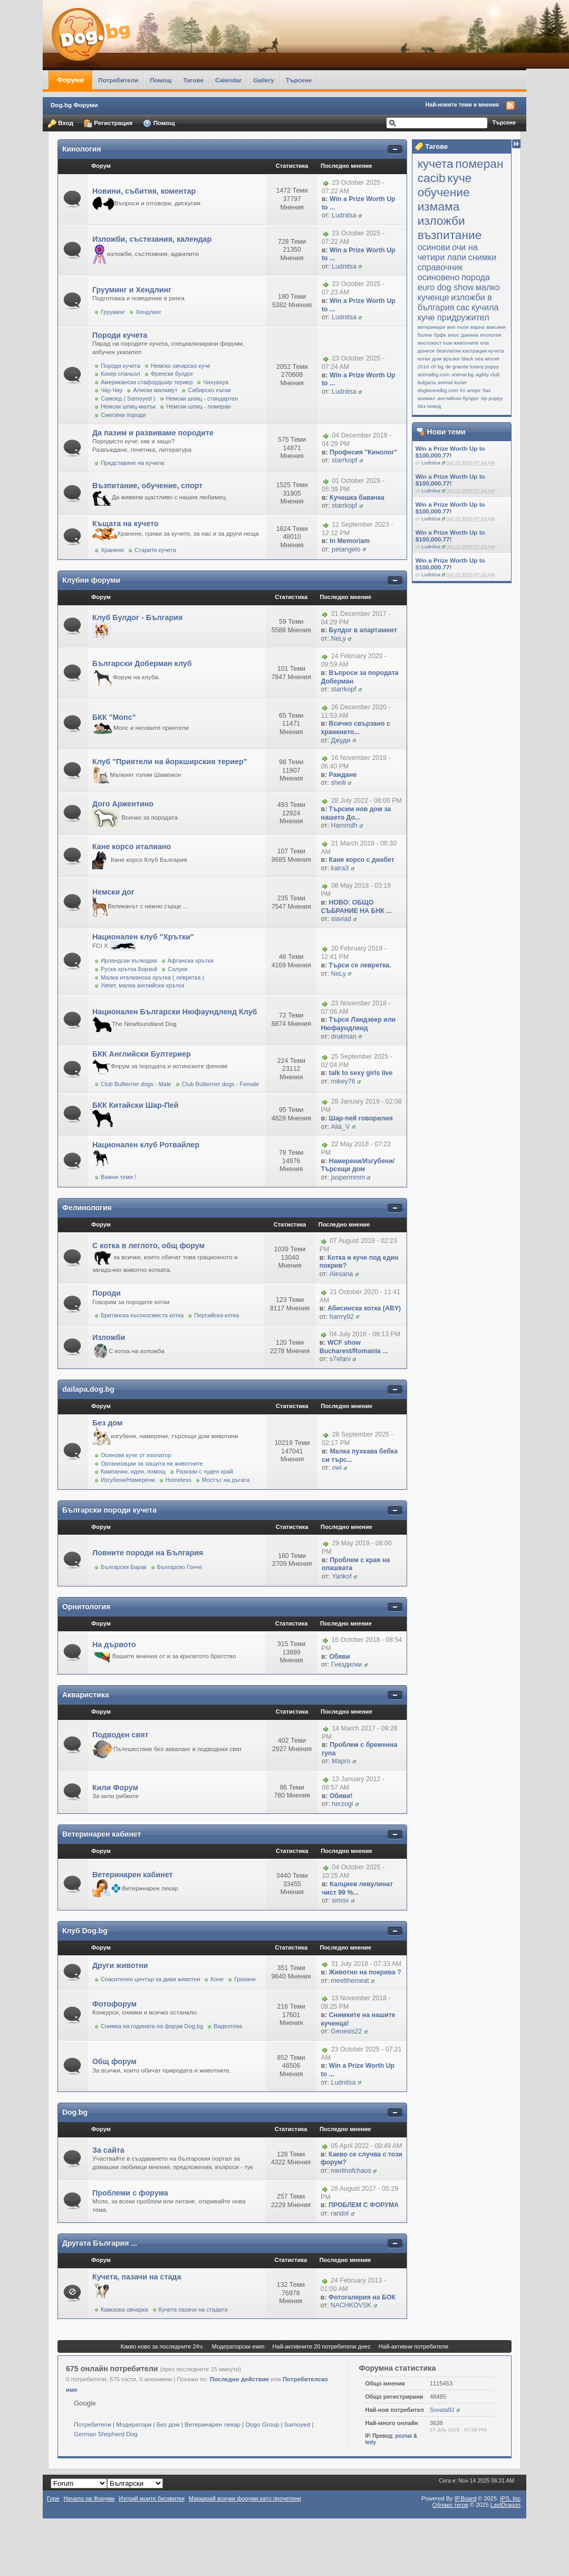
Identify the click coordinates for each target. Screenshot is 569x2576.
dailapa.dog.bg (88, 1389)
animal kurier (452, 382)
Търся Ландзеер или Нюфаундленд (358, 1024)
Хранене (112, 550)
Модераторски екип (238, 2346)
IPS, (510, 2498)
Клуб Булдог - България (137, 617)
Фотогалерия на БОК (362, 2297)
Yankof (342, 1576)
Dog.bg (75, 2112)
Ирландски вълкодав (129, 960)
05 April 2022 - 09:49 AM (366, 2146)
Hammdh (344, 825)
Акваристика (85, 1694)
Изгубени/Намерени (128, 1480)
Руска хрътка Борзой (129, 969)
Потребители (118, 80)
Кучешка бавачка (357, 497)
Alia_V (340, 1126)
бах (487, 390)
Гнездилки (346, 1664)
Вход (60, 123)
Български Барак (124, 1567)
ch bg (437, 366)
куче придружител (453, 317)
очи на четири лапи (448, 252)
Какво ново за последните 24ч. (162, 2346)
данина (469, 335)
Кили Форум (115, 1787)
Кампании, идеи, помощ (133, 1471)
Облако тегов (450, 2505)
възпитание (450, 235)
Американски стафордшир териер (146, 382)
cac (462, 307)
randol (340, 2213)
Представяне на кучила (132, 463)
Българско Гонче (179, 1567)
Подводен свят (120, 1735)
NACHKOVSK (351, 2305)
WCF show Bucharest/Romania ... (354, 1347)
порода (475, 277)
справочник (440, 267)
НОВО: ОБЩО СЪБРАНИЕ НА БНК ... (356, 907)
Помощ (160, 80)
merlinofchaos (351, 2170)
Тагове (193, 80)
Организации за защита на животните (152, 1463)
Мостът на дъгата (225, 1480)
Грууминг (113, 312)
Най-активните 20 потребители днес (322, 2346)
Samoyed (297, 2424)
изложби (441, 220)
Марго (341, 1761)
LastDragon (505, 2505)
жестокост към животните (448, 343)
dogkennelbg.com (438, 390)
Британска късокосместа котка (142, 1315)
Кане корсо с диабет (361, 859)
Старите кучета (155, 550)
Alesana (341, 1274)
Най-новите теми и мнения (462, 104)
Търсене (299, 80)
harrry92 (342, 1316)
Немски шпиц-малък (128, 406)
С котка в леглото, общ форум (148, 1245)
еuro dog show (446, 287)
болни (425, 335)
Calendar (228, 80)
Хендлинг (148, 312)
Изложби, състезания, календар (151, 239)
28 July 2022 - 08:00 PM (366, 800)
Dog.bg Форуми (74, 104)
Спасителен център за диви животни (150, 1979)
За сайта (108, 2150)
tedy (370, 2442)
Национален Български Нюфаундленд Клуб (174, 1011)
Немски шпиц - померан (198, 406)
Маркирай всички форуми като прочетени (245, 2498)
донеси (426, 351)
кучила (484, 307)
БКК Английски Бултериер (141, 1054)
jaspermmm (348, 1177)
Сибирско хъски (209, 390)
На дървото (114, 1644)
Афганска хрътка (191, 960)
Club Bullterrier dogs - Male (136, 1084)
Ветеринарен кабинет (101, 1834)
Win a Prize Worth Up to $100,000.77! (450, 452)
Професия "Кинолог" (363, 452)
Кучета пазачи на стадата (193, 2309)
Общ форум (114, 2061)
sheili (338, 782)
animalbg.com (434, 374)
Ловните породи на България (148, 1552)
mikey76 (343, 1081)
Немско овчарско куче (180, 366)
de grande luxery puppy (472, 366)
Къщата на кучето (125, 523)
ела (484, 343)
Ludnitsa (431, 462)
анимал (427, 398)
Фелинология (87, 1207)
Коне (217, 1979)
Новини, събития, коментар (144, 191)
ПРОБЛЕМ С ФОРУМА (364, 2205)
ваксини (495, 327)
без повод (429, 406)
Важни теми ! (118, 1177)
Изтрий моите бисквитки (152, 2498)
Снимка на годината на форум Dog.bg (152, 2026)
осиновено (439, 277)
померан (479, 163)
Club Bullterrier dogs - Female (220, 1084)
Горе (53, 2498)
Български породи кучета (109, 1510)
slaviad (341, 919)
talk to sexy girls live (361, 1073)
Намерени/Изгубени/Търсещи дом (357, 1165)
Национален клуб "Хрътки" (143, 937)
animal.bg (462, 374)
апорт (474, 390)
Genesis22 (346, 2031)
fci (462, 390)
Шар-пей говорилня (361, 1118)
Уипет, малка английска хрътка (142, 985)
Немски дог (113, 892)
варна (477, 327)
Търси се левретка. (360, 965)
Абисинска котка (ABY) (364, 1308)
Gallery (263, 80)
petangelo (346, 549)
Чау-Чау (112, 390)
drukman (343, 1036)
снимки (482, 257)
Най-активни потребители (413, 2346)
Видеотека (228, 2026)
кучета (436, 163)
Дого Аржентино (122, 804)
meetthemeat (350, 1980)
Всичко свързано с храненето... (355, 728)
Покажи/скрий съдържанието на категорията (395, 149)
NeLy (338, 638)
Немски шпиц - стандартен (202, 398)
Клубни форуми (91, 580)
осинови (434, 247)
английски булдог (457, 398)
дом (436, 359)
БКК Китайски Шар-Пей (135, 1105)
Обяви (339, 1656)
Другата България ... (99, 2243)
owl (337, 1467)
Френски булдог (172, 373)
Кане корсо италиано (131, 846)
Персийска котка (216, 1315)
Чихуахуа (215, 382)
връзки (451, 359)
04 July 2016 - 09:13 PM (365, 1334)
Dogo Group (262, 2424)
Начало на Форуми (89, 2498)
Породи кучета (119, 335)
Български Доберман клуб (142, 663)
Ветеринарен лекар (212, 2424)
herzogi (342, 1804)
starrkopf (344, 460)
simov (340, 1900)
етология (490, 335)
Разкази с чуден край (204, 1471)
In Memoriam (350, 541)
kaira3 (340, 868)
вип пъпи (458, 327)
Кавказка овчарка (124, 2309)
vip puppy (491, 398)
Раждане (343, 774)
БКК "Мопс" (114, 717)
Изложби (108, 1337)
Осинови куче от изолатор (136, 1455)
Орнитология (86, 1606)
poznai (403, 2436)
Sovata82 (442, 2410)
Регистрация (108, 123)
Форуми (70, 80)
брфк (440, 335)
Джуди (341, 740)
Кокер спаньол (120, 373)
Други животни (120, 1965)
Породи (106, 1293)
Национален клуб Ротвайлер (145, 1144)
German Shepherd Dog (106, 2433)
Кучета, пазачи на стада (136, 2277)
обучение (444, 192)
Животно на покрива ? (365, 1972)
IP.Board (466, 2498)
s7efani (340, 1359)
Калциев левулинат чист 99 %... (357, 1888)
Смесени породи (123, 415)
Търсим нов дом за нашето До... (356, 813)
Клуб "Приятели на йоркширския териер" (169, 761)
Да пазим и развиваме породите (153, 433)
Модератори (133, 2424)
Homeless (178, 1480)
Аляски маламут (155, 390)
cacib (432, 178)
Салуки (177, 969)
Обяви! (341, 1796)
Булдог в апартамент (363, 630)
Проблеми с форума (130, 2193)
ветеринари (432, 327)
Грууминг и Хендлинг (131, 290)
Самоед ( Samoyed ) (128, 398)
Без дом (107, 1423)
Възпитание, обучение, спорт (147, 485)
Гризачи (245, 1979)
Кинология (81, 149)
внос (453, 335)
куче (459, 178)
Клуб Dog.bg (85, 1930)
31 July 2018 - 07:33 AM (366, 1964)
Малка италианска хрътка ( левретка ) (152, 977)
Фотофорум (114, 2004)
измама (439, 206)
